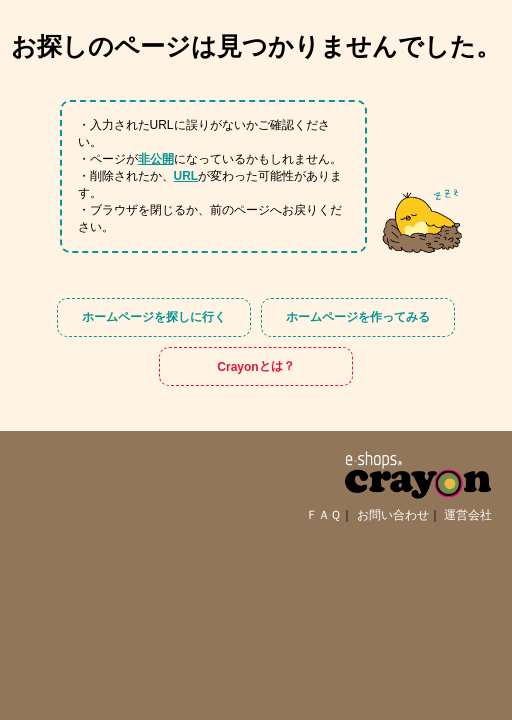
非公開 (156, 159)
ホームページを (154, 317)
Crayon (255, 366)
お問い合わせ (393, 515)
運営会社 (468, 515)
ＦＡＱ (323, 515)
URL (186, 176)
